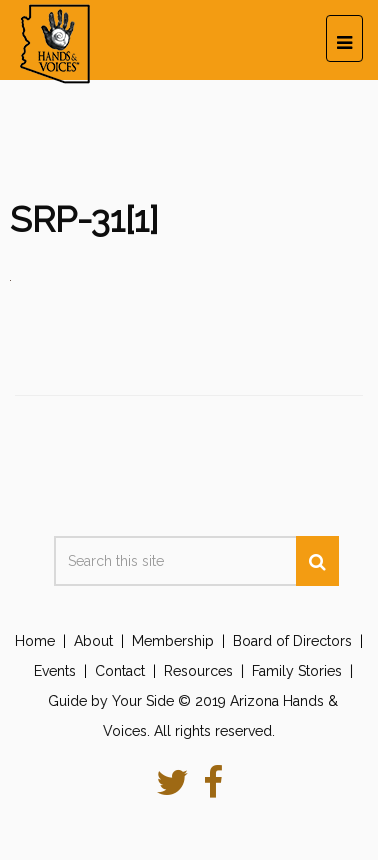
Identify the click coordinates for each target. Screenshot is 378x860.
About (93, 641)
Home (35, 641)
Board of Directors (292, 641)
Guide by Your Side (111, 701)
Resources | (208, 671)
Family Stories (297, 671)
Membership (173, 641)
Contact (120, 671)
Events (55, 671)
